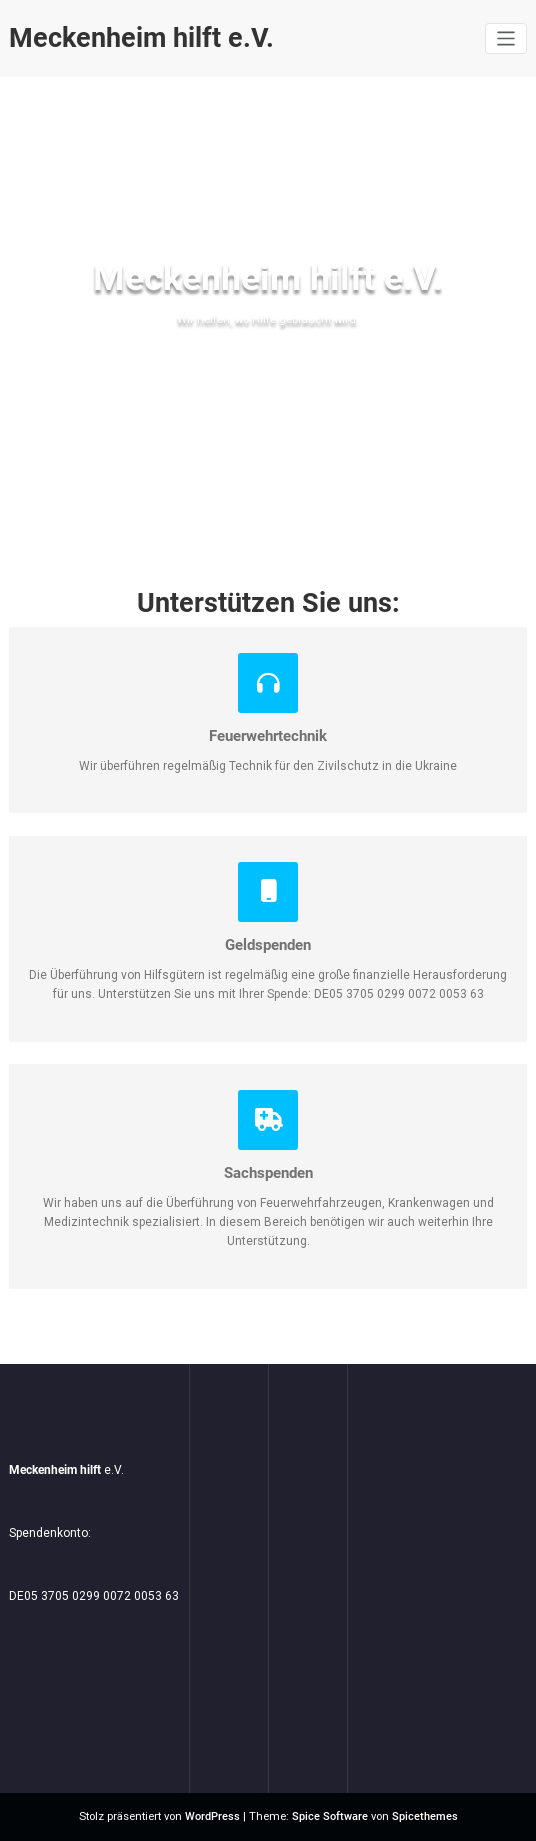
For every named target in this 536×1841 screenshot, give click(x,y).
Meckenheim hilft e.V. (141, 38)
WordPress (212, 1816)
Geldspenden (268, 945)
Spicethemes (425, 1816)
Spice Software (330, 1816)
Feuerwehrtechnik (268, 736)
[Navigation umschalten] (506, 38)
